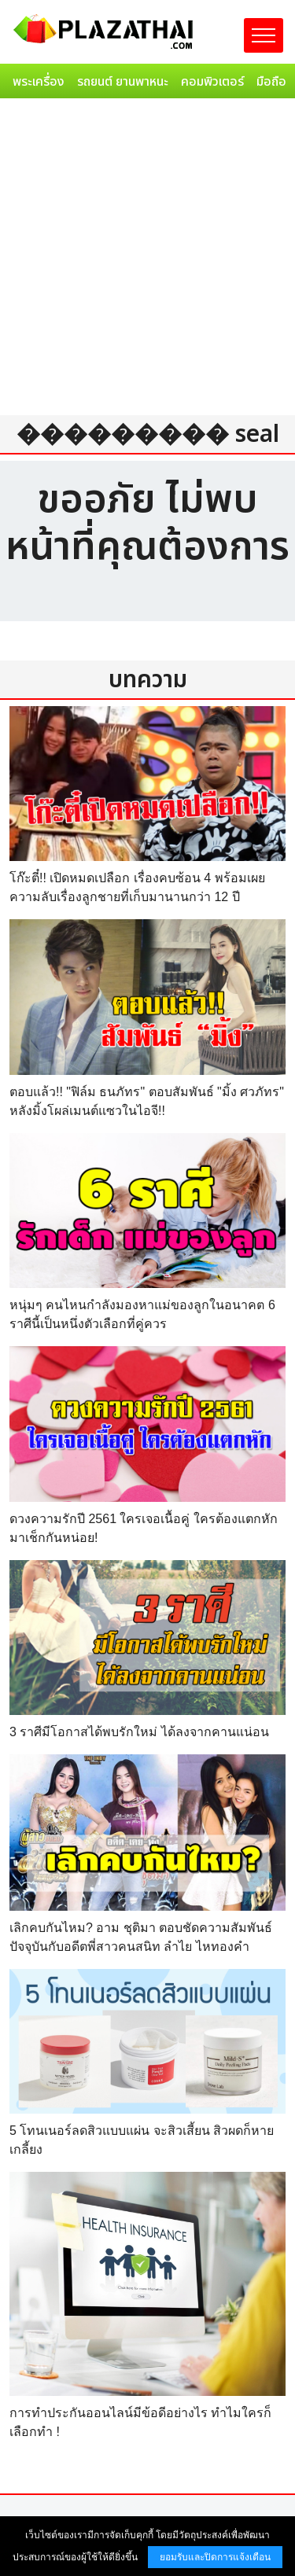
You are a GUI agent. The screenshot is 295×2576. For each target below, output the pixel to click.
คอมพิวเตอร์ (212, 81)
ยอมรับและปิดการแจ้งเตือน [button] (215, 2557)
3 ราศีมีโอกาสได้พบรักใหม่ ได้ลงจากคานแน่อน (139, 1732)
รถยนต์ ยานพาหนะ (122, 81)
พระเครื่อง (39, 81)
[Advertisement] (147, 259)
